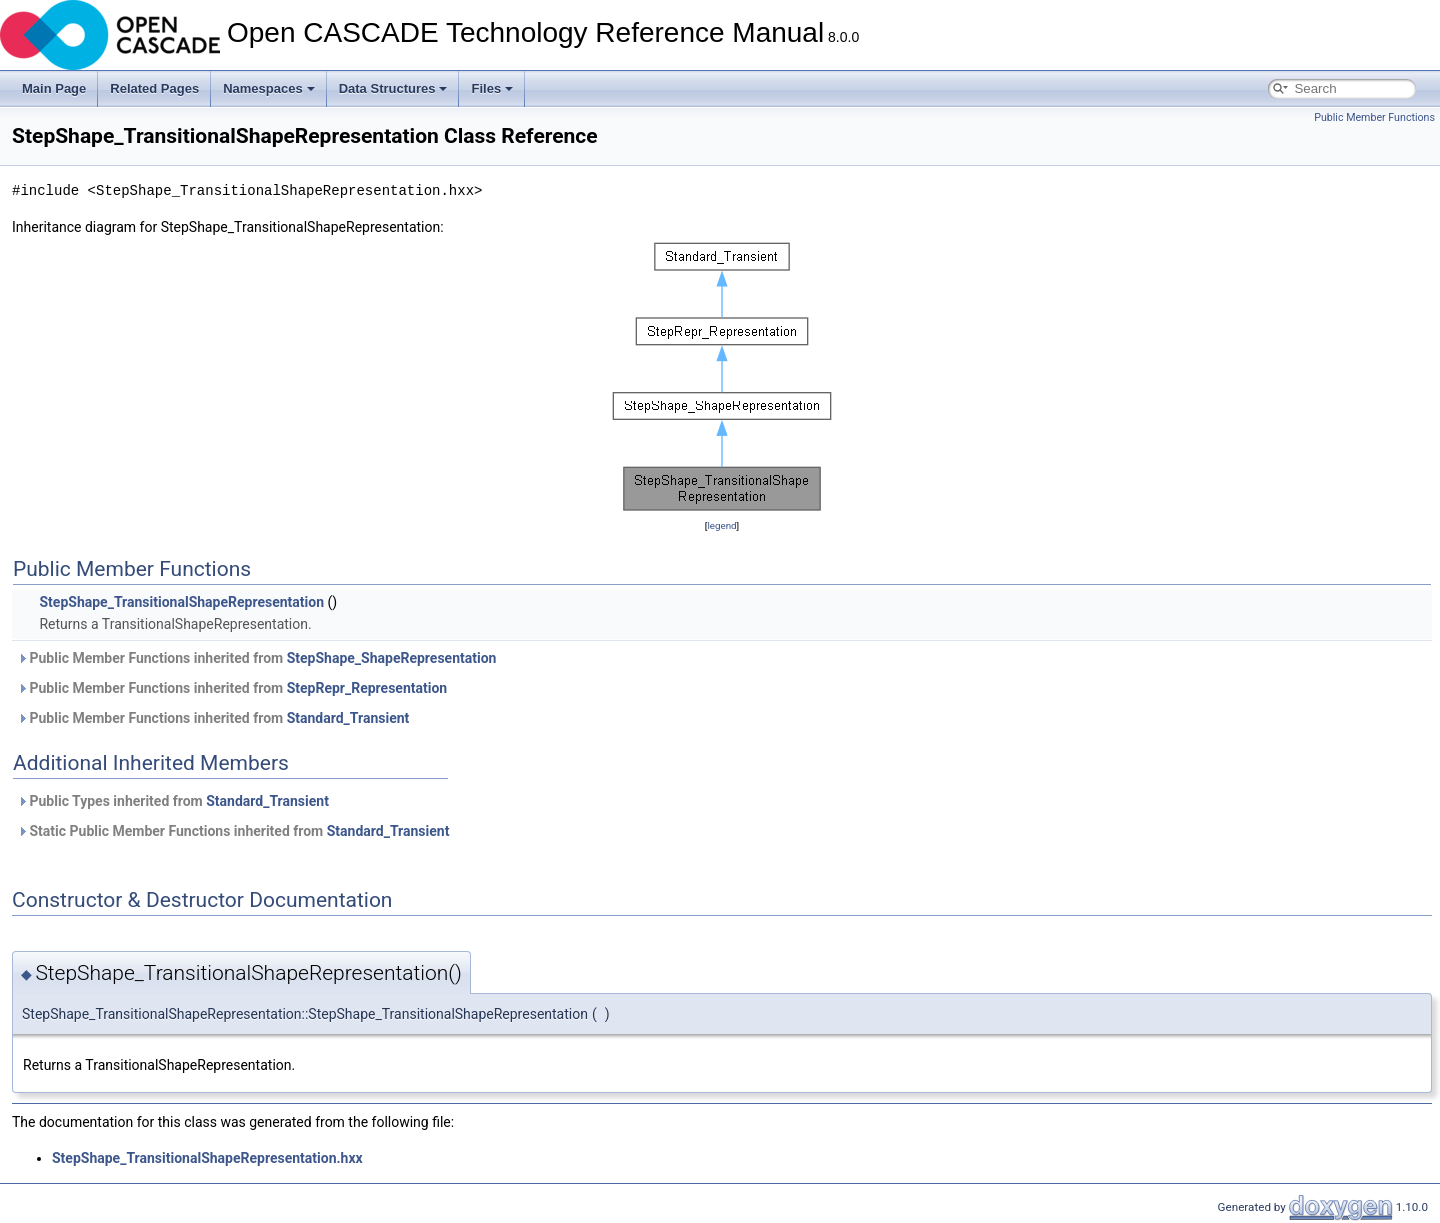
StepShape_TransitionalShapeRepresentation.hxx (207, 1158)
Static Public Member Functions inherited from (233, 831)
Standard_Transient (348, 718)
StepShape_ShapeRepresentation (392, 658)
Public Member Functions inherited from (256, 658)
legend (721, 525)
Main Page (54, 88)
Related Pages (154, 88)
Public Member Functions (1374, 117)
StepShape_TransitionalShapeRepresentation (181, 602)
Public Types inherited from (173, 801)
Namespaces (269, 88)
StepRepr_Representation (367, 688)
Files (492, 88)
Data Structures (393, 88)
